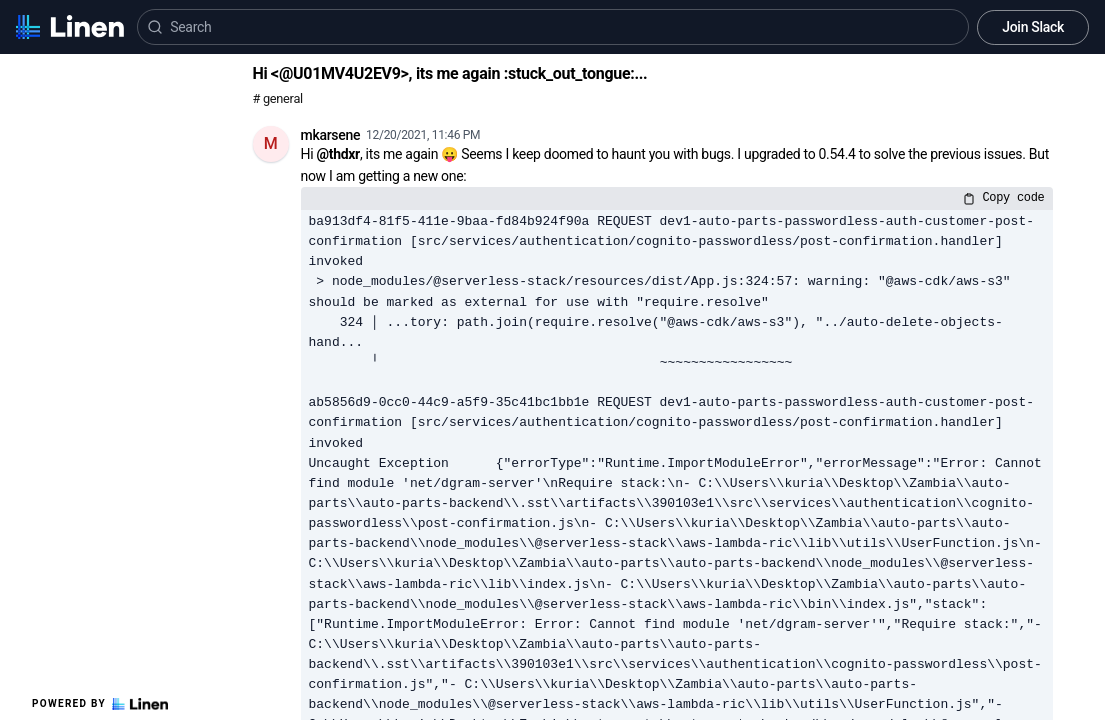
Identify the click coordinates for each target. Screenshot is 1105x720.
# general (278, 98)
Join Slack (1033, 27)
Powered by (100, 704)
